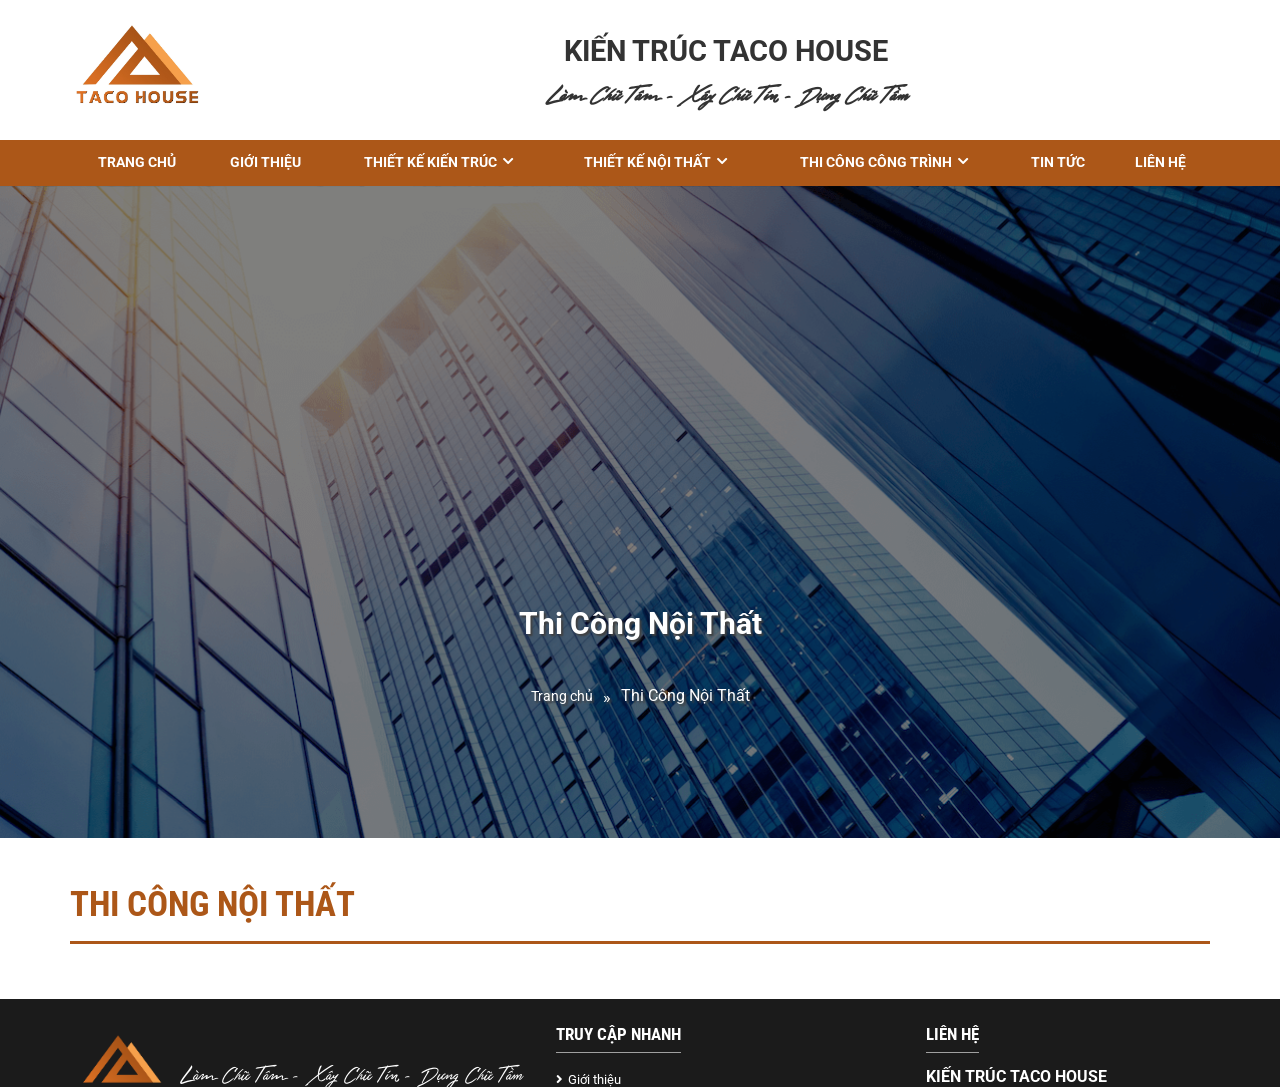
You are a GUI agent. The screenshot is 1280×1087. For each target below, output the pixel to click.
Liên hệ (1160, 162)
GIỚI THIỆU (265, 162)
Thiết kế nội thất (647, 162)
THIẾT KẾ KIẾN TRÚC (430, 162)
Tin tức (1058, 162)
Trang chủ (137, 162)
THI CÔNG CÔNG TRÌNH (876, 162)
